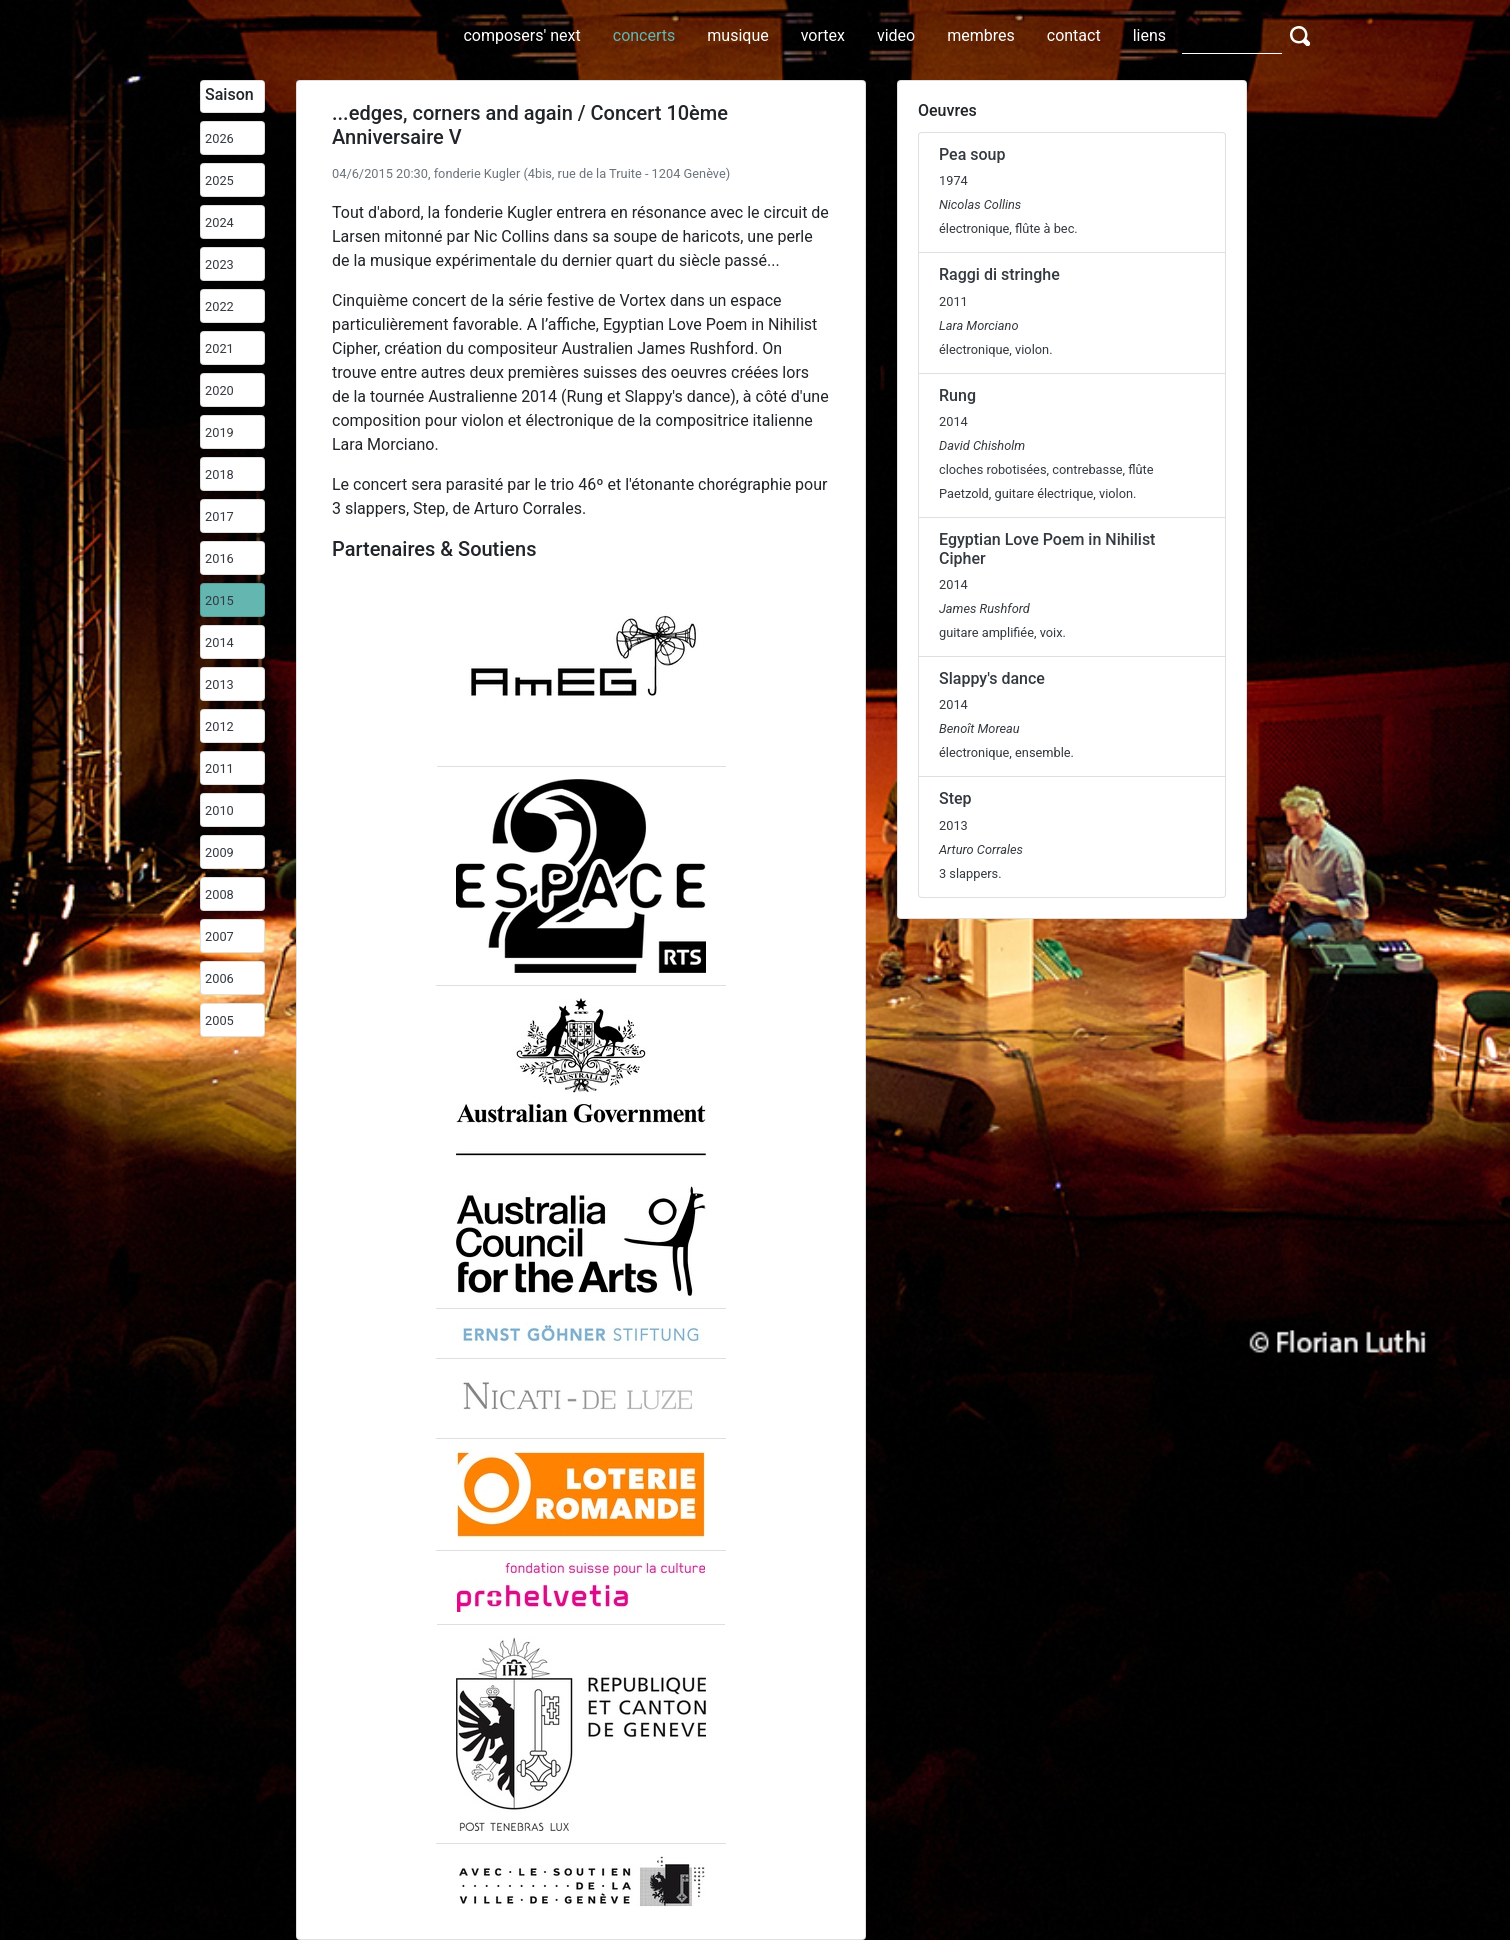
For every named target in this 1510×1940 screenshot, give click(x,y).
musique (737, 35)
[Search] (1232, 35)
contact (1074, 35)
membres (981, 35)
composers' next (521, 35)
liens (1149, 35)
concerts (644, 35)
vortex (823, 35)
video (896, 35)
